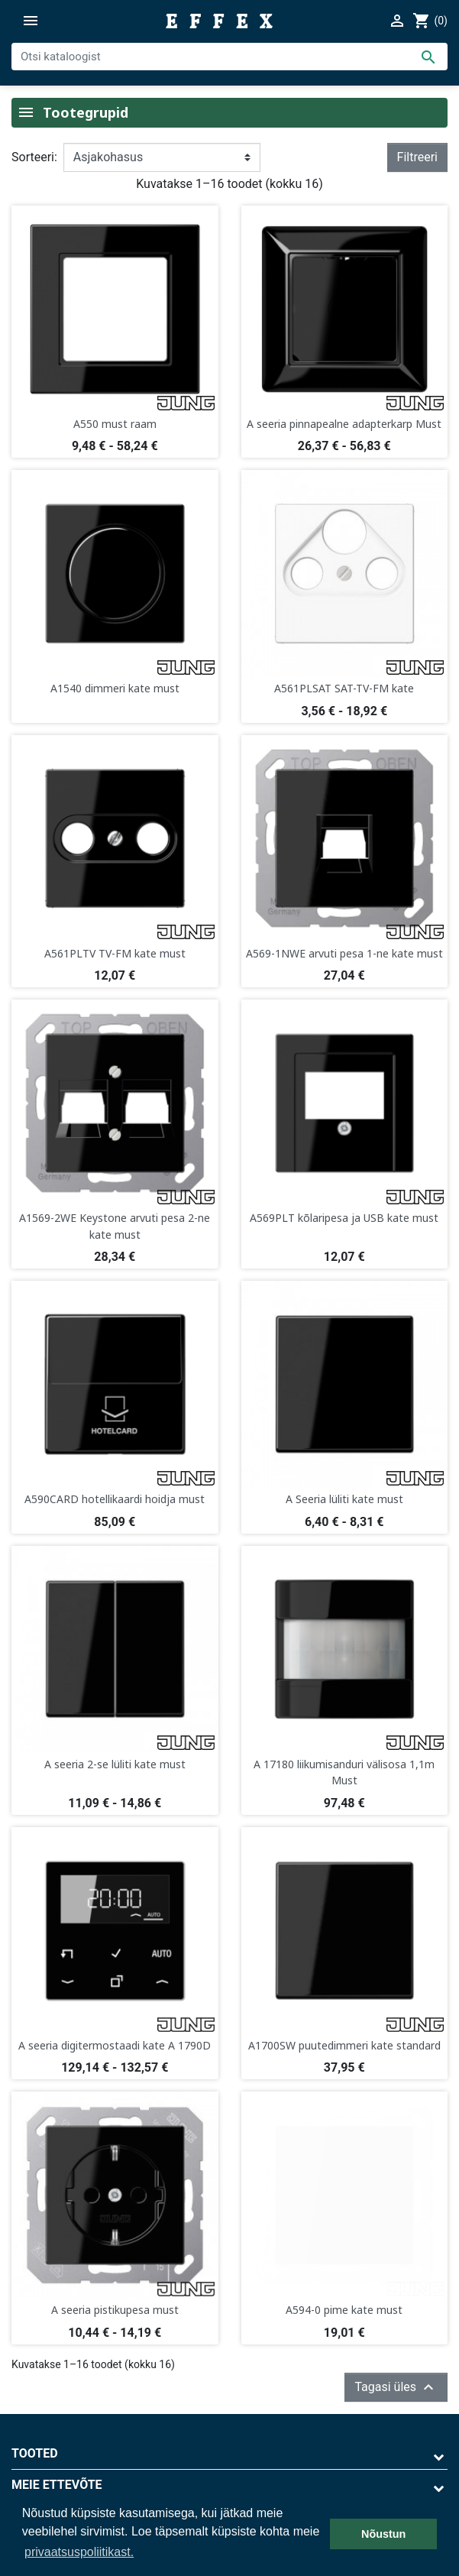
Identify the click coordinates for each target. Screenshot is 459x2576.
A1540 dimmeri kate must (114, 688)
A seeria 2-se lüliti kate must (115, 1764)
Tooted (34, 2453)
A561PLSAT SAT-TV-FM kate (344, 688)
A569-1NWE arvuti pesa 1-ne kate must (344, 953)
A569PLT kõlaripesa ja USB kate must (344, 1217)
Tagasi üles (396, 2387)
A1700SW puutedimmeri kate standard (344, 2045)
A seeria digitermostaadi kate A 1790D (114, 2045)
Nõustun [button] (383, 2534)
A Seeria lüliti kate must (344, 1499)
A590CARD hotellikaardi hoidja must (114, 1499)
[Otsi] (229, 56)
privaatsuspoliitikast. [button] (79, 2551)
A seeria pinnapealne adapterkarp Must (344, 423)
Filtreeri (417, 157)
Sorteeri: (34, 157)
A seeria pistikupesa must (115, 2309)
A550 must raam (115, 423)
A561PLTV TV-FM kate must (115, 953)
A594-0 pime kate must (344, 2309)
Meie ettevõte (56, 2484)
